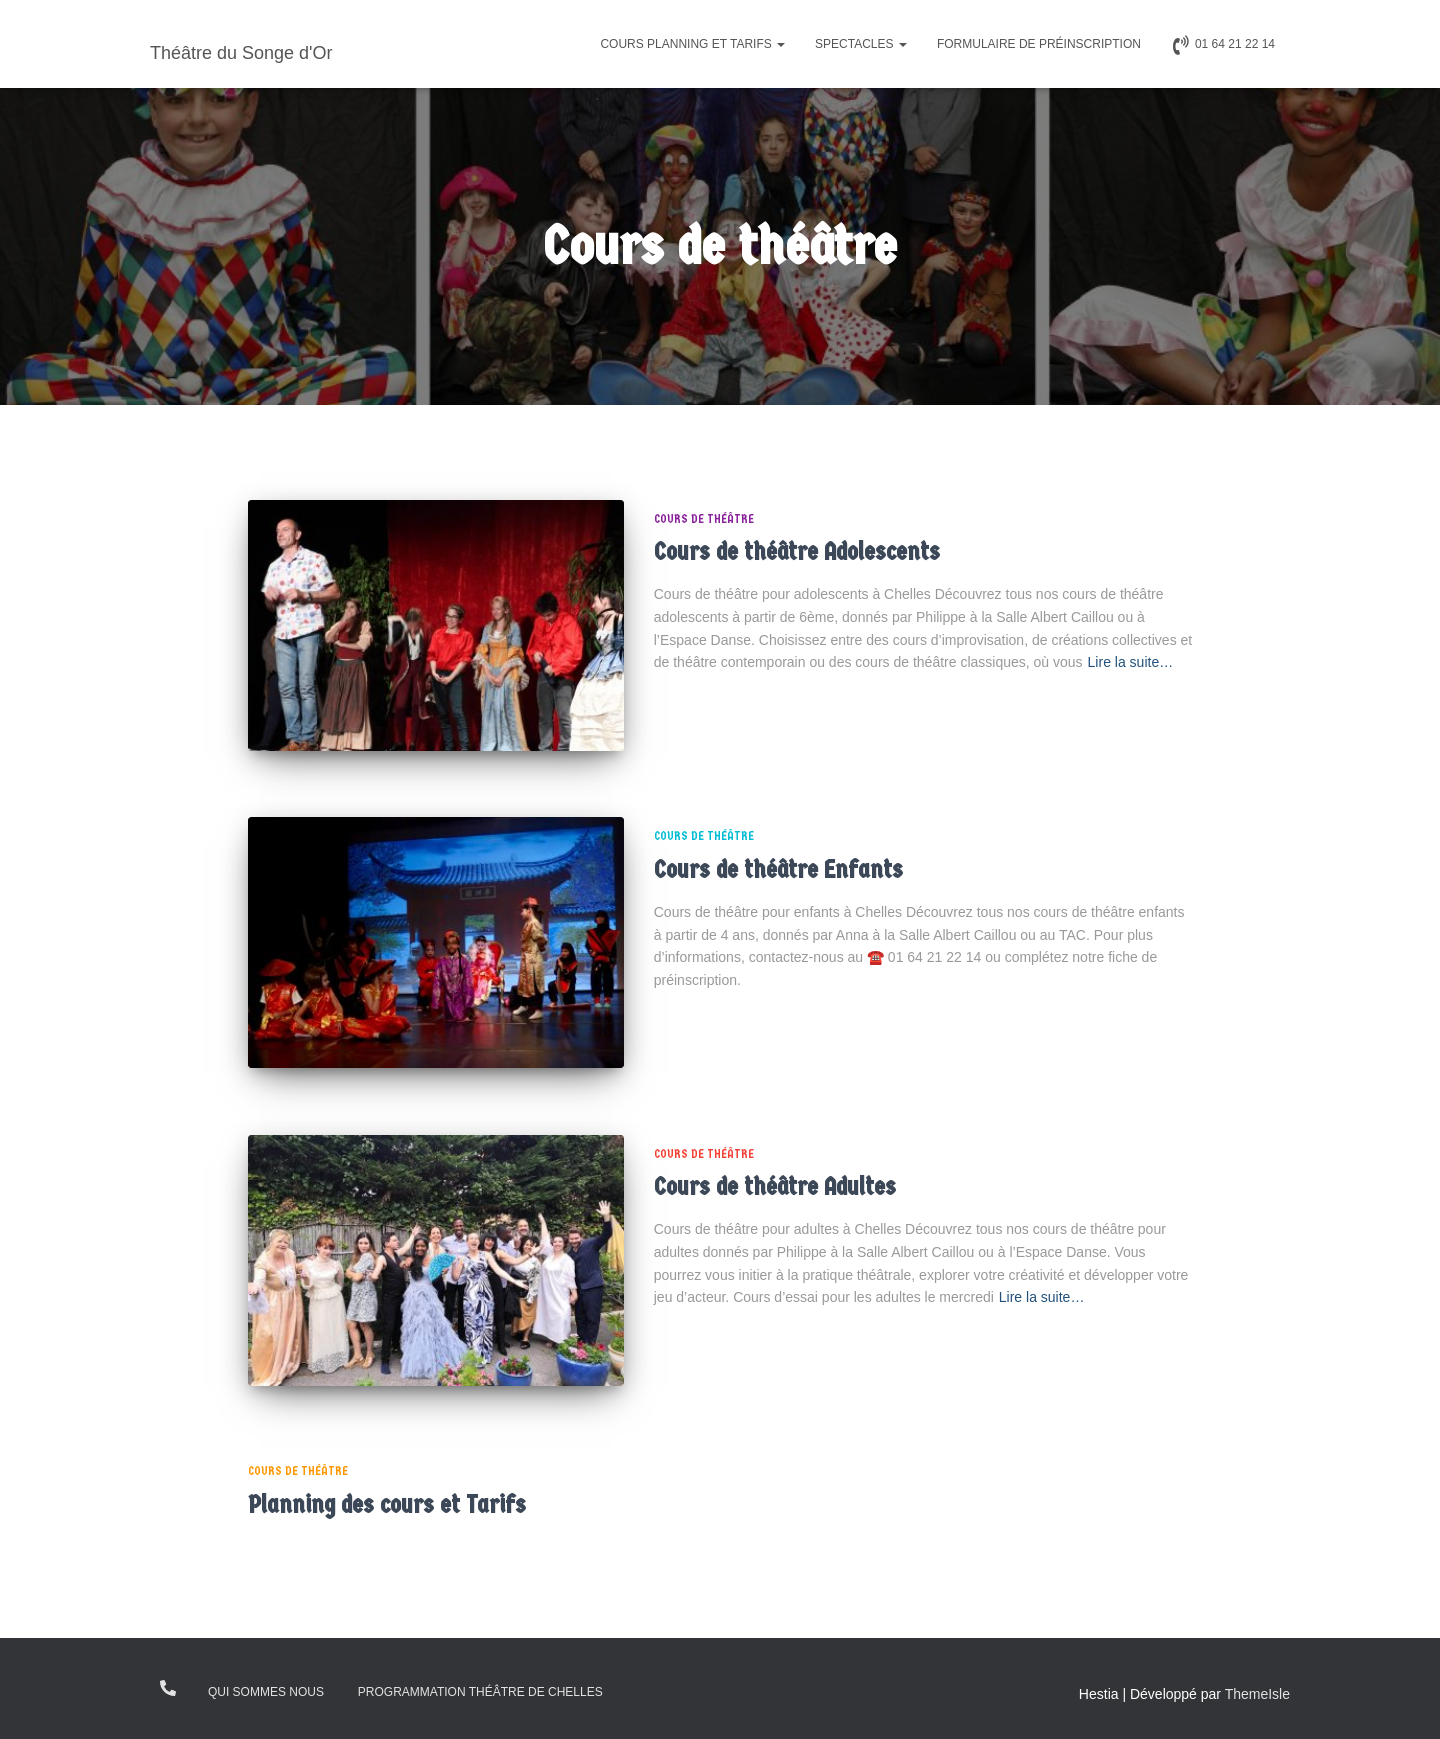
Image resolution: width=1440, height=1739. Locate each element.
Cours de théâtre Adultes (775, 1186)
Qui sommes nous (266, 1692)
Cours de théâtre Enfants (778, 869)
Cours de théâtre (704, 519)
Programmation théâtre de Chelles (480, 1692)
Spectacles (861, 44)
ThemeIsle (1257, 1694)
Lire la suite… (1131, 662)
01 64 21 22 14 (1223, 45)
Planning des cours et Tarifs (387, 1504)
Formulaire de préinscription (1039, 44)
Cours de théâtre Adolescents (797, 551)
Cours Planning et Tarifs (692, 44)
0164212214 (169, 1688)
